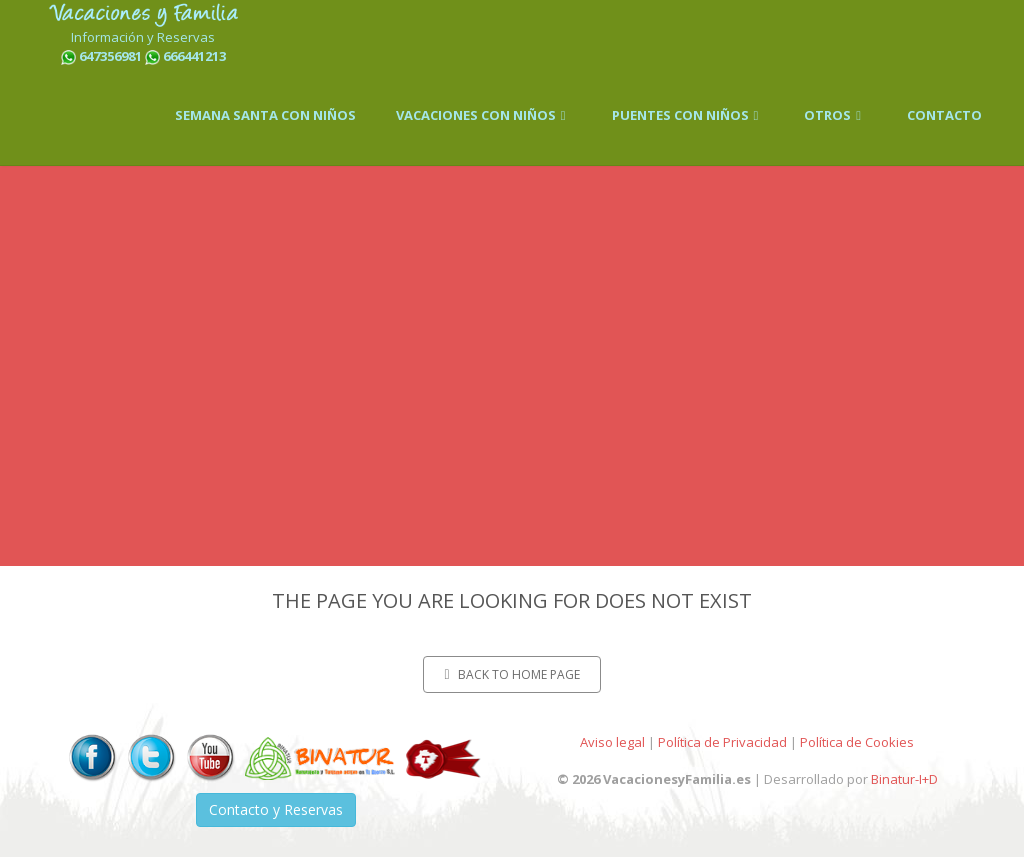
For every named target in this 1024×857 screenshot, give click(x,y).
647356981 (110, 56)
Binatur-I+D (904, 779)
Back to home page (511, 674)
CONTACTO (944, 115)
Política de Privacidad (722, 742)
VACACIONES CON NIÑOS (484, 115)
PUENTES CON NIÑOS (688, 115)
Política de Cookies (857, 742)
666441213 (194, 56)
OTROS (835, 115)
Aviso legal (612, 742)
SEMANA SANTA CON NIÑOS (265, 115)
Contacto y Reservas (276, 809)
